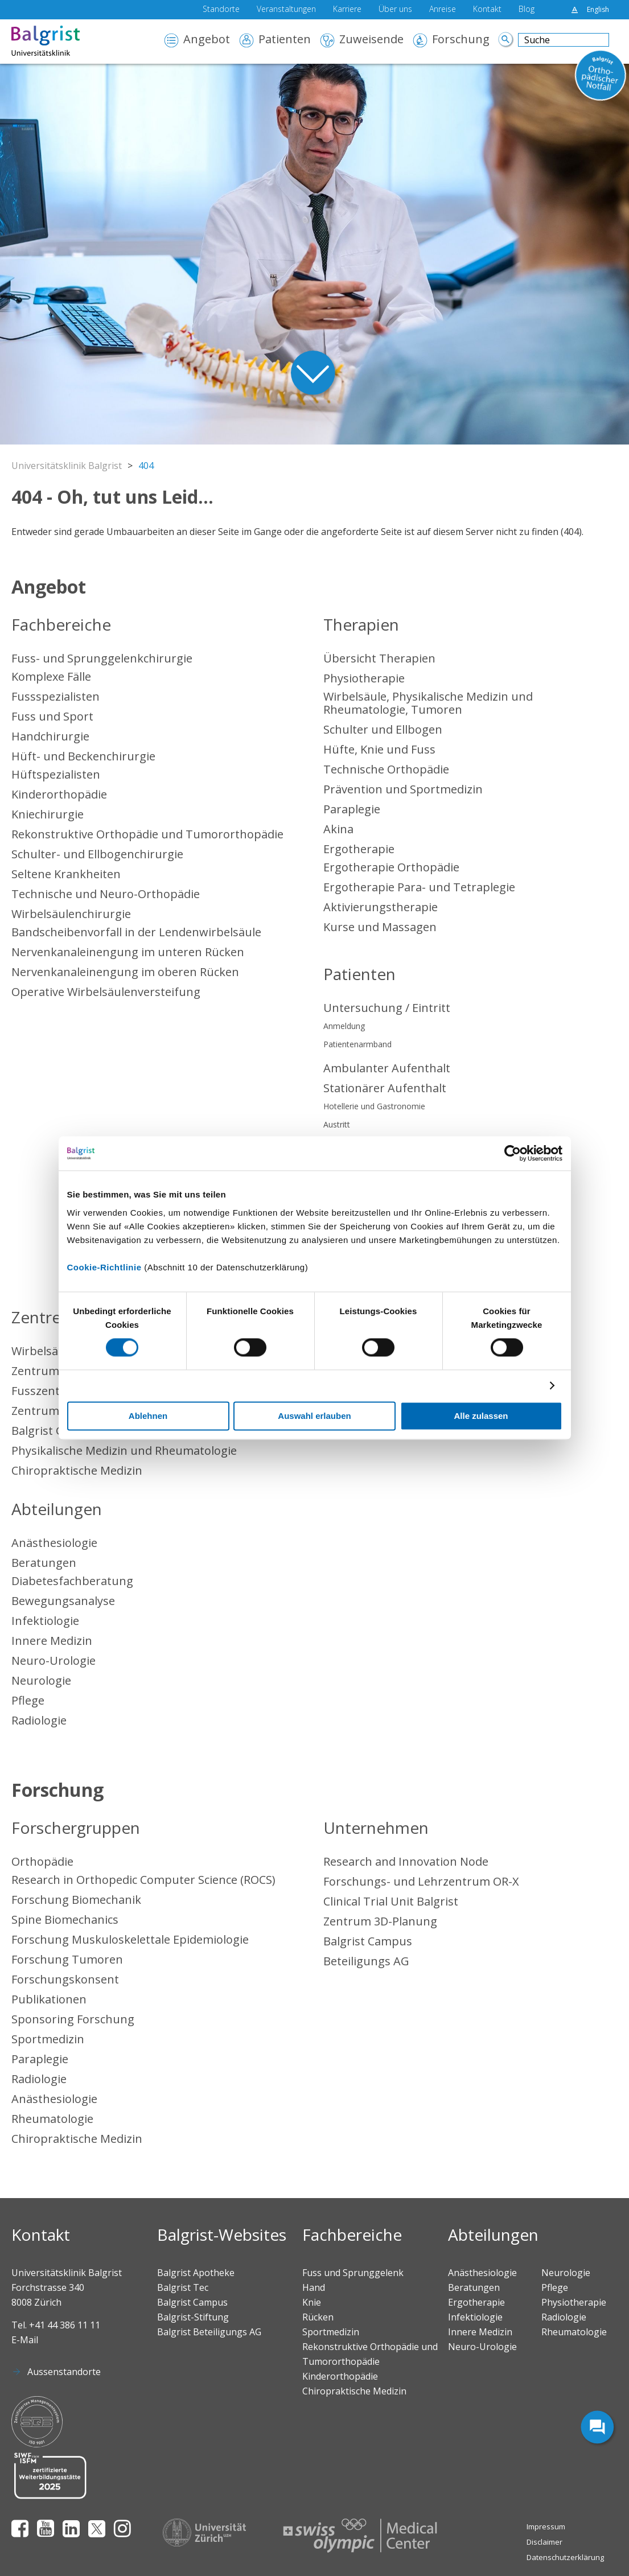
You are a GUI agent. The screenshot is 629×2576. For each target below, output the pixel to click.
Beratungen (43, 1562)
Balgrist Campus (367, 1941)
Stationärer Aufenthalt (384, 1087)
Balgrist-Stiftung (193, 2317)
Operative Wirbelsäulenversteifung (105, 991)
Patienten (284, 40)
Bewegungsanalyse (63, 1600)
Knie (311, 2302)
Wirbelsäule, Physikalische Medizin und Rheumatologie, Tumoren (428, 703)
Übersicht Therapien (379, 658)
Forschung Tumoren (67, 1959)
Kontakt (487, 9)
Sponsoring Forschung (72, 2019)
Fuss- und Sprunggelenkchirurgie (101, 658)
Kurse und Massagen (380, 927)
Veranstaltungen (286, 9)
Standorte (221, 9)
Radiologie (39, 1720)
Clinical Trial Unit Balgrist (390, 1901)
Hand (313, 2287)
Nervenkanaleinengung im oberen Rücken (125, 971)
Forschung (461, 40)
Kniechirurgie (47, 814)
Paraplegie (351, 809)
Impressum (546, 2526)
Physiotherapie (364, 678)
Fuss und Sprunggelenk (353, 2272)
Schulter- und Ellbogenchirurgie (97, 854)
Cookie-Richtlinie (104, 1267)
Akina (338, 829)
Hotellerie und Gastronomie (374, 1106)
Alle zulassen (481, 1416)
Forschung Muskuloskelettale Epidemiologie (130, 1939)
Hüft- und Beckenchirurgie (83, 756)
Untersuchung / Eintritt (386, 1007)
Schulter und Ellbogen (382, 729)
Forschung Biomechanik (76, 1899)
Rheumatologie (52, 2118)
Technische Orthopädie (386, 769)
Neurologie (41, 1680)
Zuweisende (371, 40)
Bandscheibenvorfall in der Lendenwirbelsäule (136, 932)
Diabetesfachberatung (72, 1580)
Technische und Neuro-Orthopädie (105, 894)
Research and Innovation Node (405, 1861)
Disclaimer (544, 2542)
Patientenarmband (357, 1044)
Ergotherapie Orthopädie (391, 867)
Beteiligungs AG (366, 1961)
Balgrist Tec (182, 2287)
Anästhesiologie (54, 1542)
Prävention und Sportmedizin (403, 789)
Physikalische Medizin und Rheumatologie (124, 1450)
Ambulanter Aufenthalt (386, 1068)
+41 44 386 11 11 (64, 2325)
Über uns (395, 9)
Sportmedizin (47, 2039)
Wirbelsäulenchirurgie (71, 913)
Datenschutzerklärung (565, 2557)
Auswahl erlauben (314, 1416)
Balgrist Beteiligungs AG (209, 2332)
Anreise (442, 9)
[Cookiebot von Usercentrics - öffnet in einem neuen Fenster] (512, 1153)
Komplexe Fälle (51, 676)
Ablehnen (148, 1416)
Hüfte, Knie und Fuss (379, 749)
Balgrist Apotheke (196, 2272)
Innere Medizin (51, 1640)
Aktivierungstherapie (380, 906)
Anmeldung (344, 1025)
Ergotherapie (358, 849)
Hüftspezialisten (55, 774)
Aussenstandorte (64, 2371)
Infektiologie (45, 1620)
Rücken (318, 2317)
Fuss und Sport (52, 716)
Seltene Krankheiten (66, 874)
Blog (527, 9)
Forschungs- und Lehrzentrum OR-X (421, 1881)
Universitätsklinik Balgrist (66, 465)
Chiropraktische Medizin (76, 1470)
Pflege (27, 1700)
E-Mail (24, 2340)
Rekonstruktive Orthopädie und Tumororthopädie (147, 834)
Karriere (347, 9)
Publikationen (49, 1999)
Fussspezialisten (55, 696)
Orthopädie (42, 1861)
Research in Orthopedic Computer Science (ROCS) (143, 1879)
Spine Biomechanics (64, 1919)
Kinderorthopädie (59, 794)
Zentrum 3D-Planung (380, 1921)
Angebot (206, 40)
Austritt (336, 1124)
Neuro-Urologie (53, 1660)
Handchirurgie (50, 736)
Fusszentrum (47, 1390)
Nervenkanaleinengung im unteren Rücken (127, 951)
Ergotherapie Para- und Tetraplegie (419, 887)
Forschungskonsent (65, 1979)
